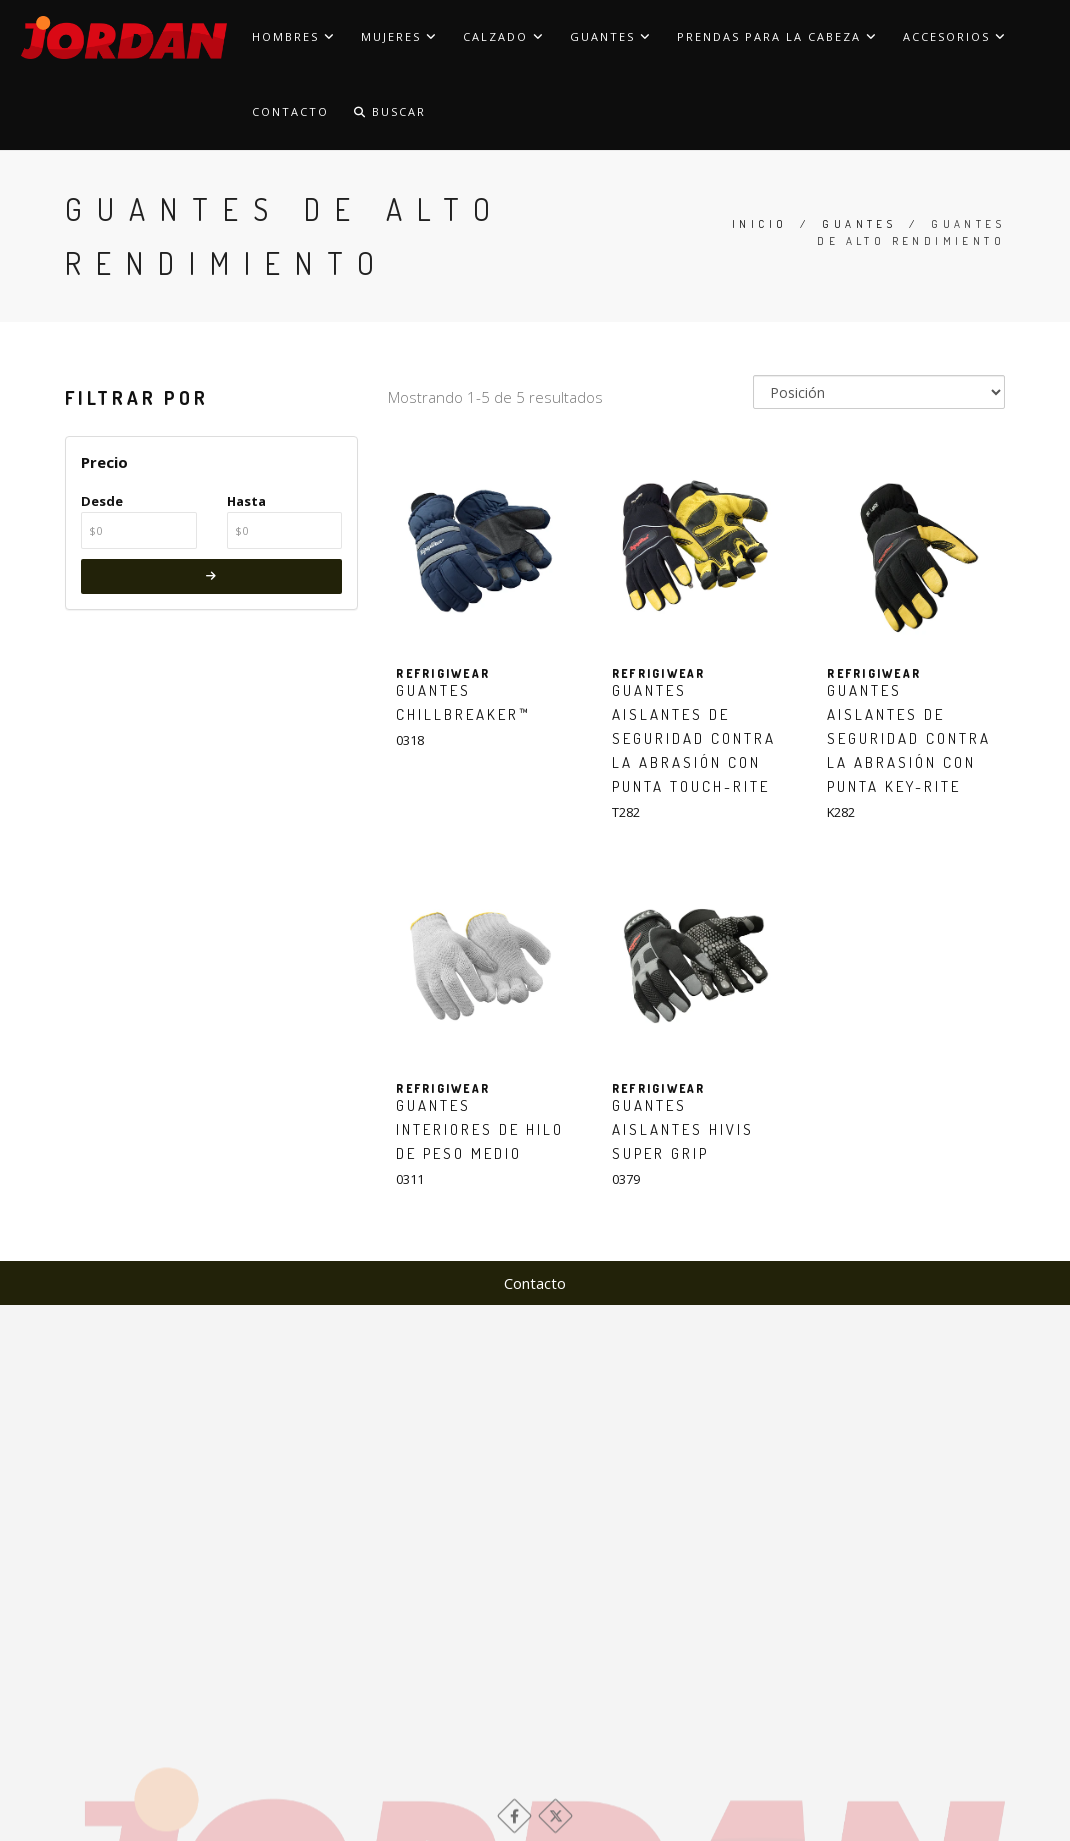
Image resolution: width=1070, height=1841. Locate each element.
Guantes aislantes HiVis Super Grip (683, 1129)
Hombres (294, 36)
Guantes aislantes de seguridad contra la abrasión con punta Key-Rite (909, 738)
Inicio (759, 224)
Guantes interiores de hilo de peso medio (480, 1129)
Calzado (504, 36)
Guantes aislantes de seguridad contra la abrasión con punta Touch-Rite (694, 738)
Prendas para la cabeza (777, 36)
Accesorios (955, 36)
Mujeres (399, 36)
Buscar (390, 111)
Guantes (611, 36)
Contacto (290, 111)
